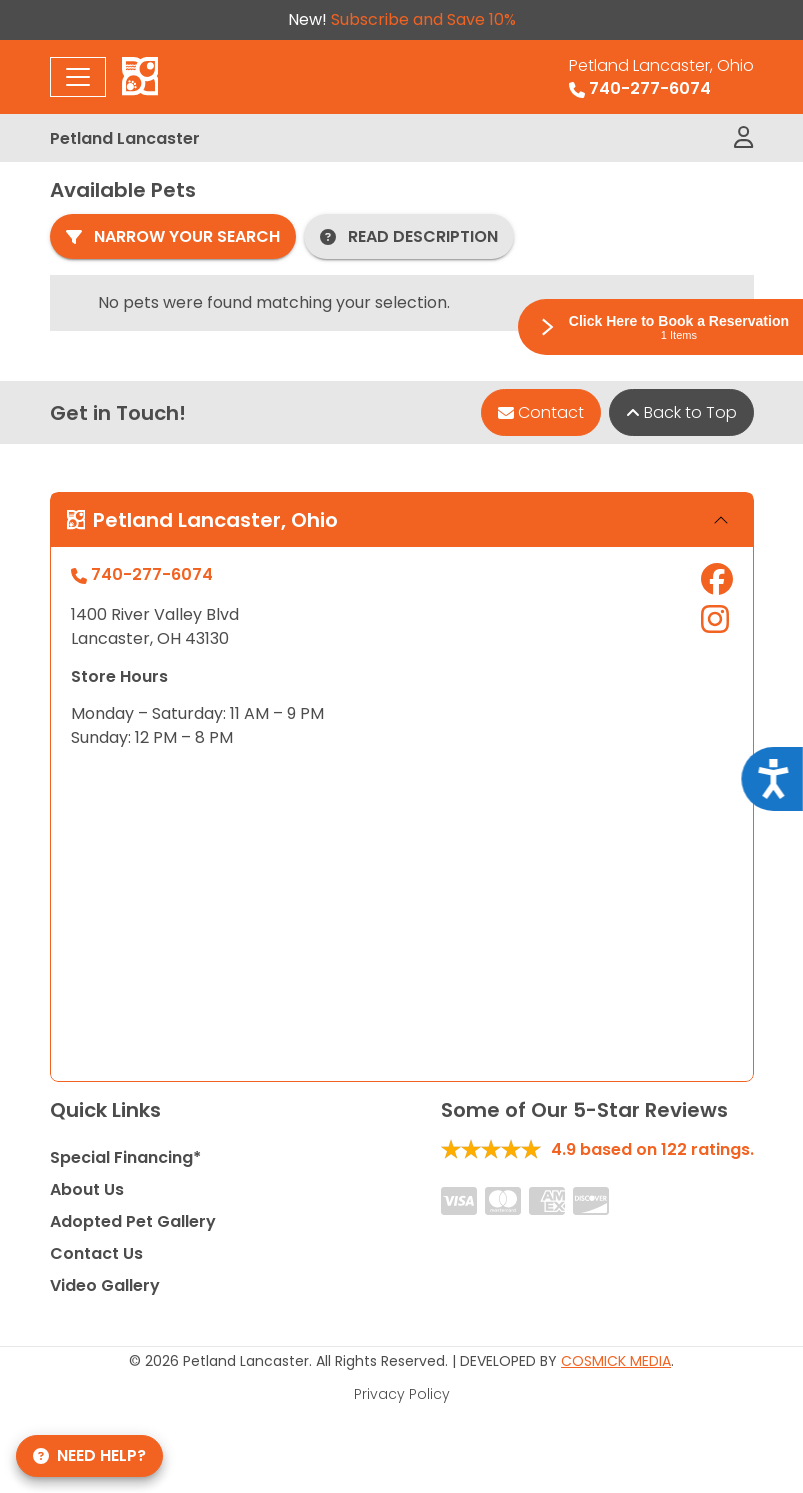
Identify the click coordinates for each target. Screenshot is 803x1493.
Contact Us (96, 1253)
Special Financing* (125, 1157)
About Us (87, 1189)
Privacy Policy (402, 1394)
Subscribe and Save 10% (423, 19)
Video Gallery (105, 1285)
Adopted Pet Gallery (133, 1221)
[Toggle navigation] (78, 77)
